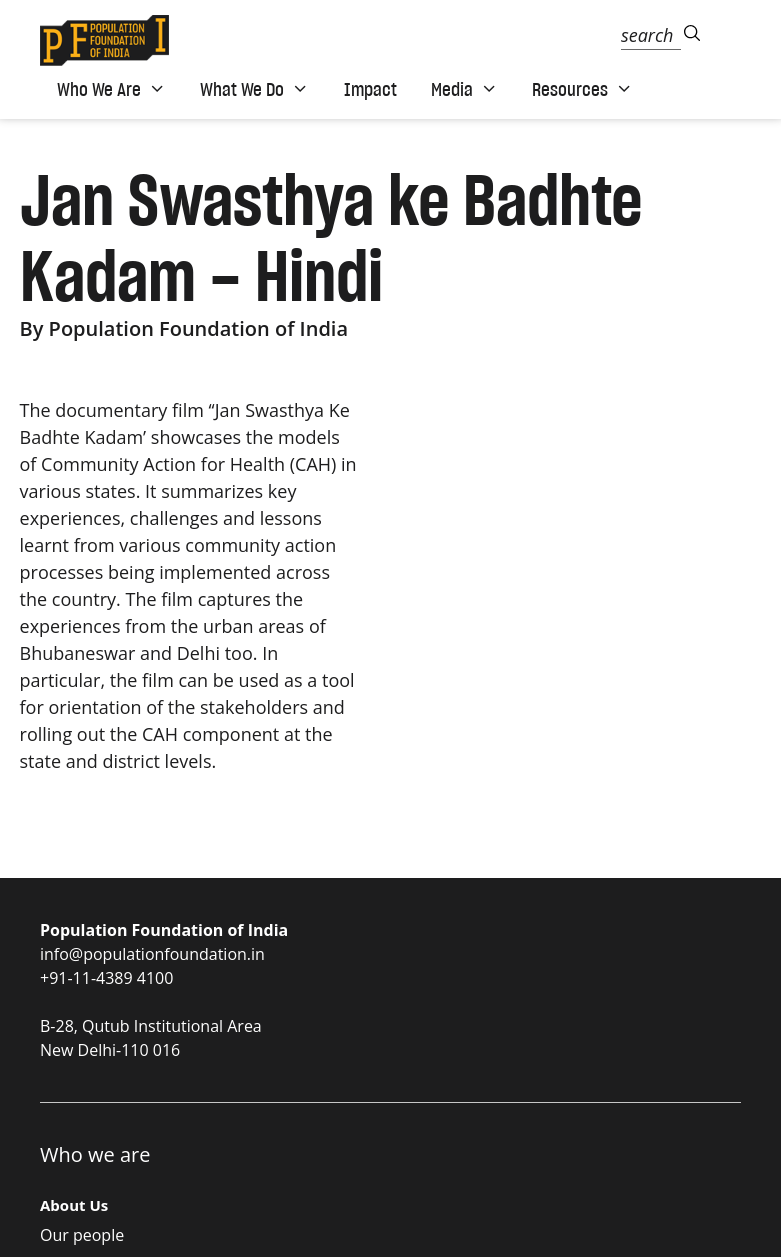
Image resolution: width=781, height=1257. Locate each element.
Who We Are (111, 89)
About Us (74, 1205)
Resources (582, 89)
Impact (370, 89)
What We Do (254, 89)
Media (464, 89)
